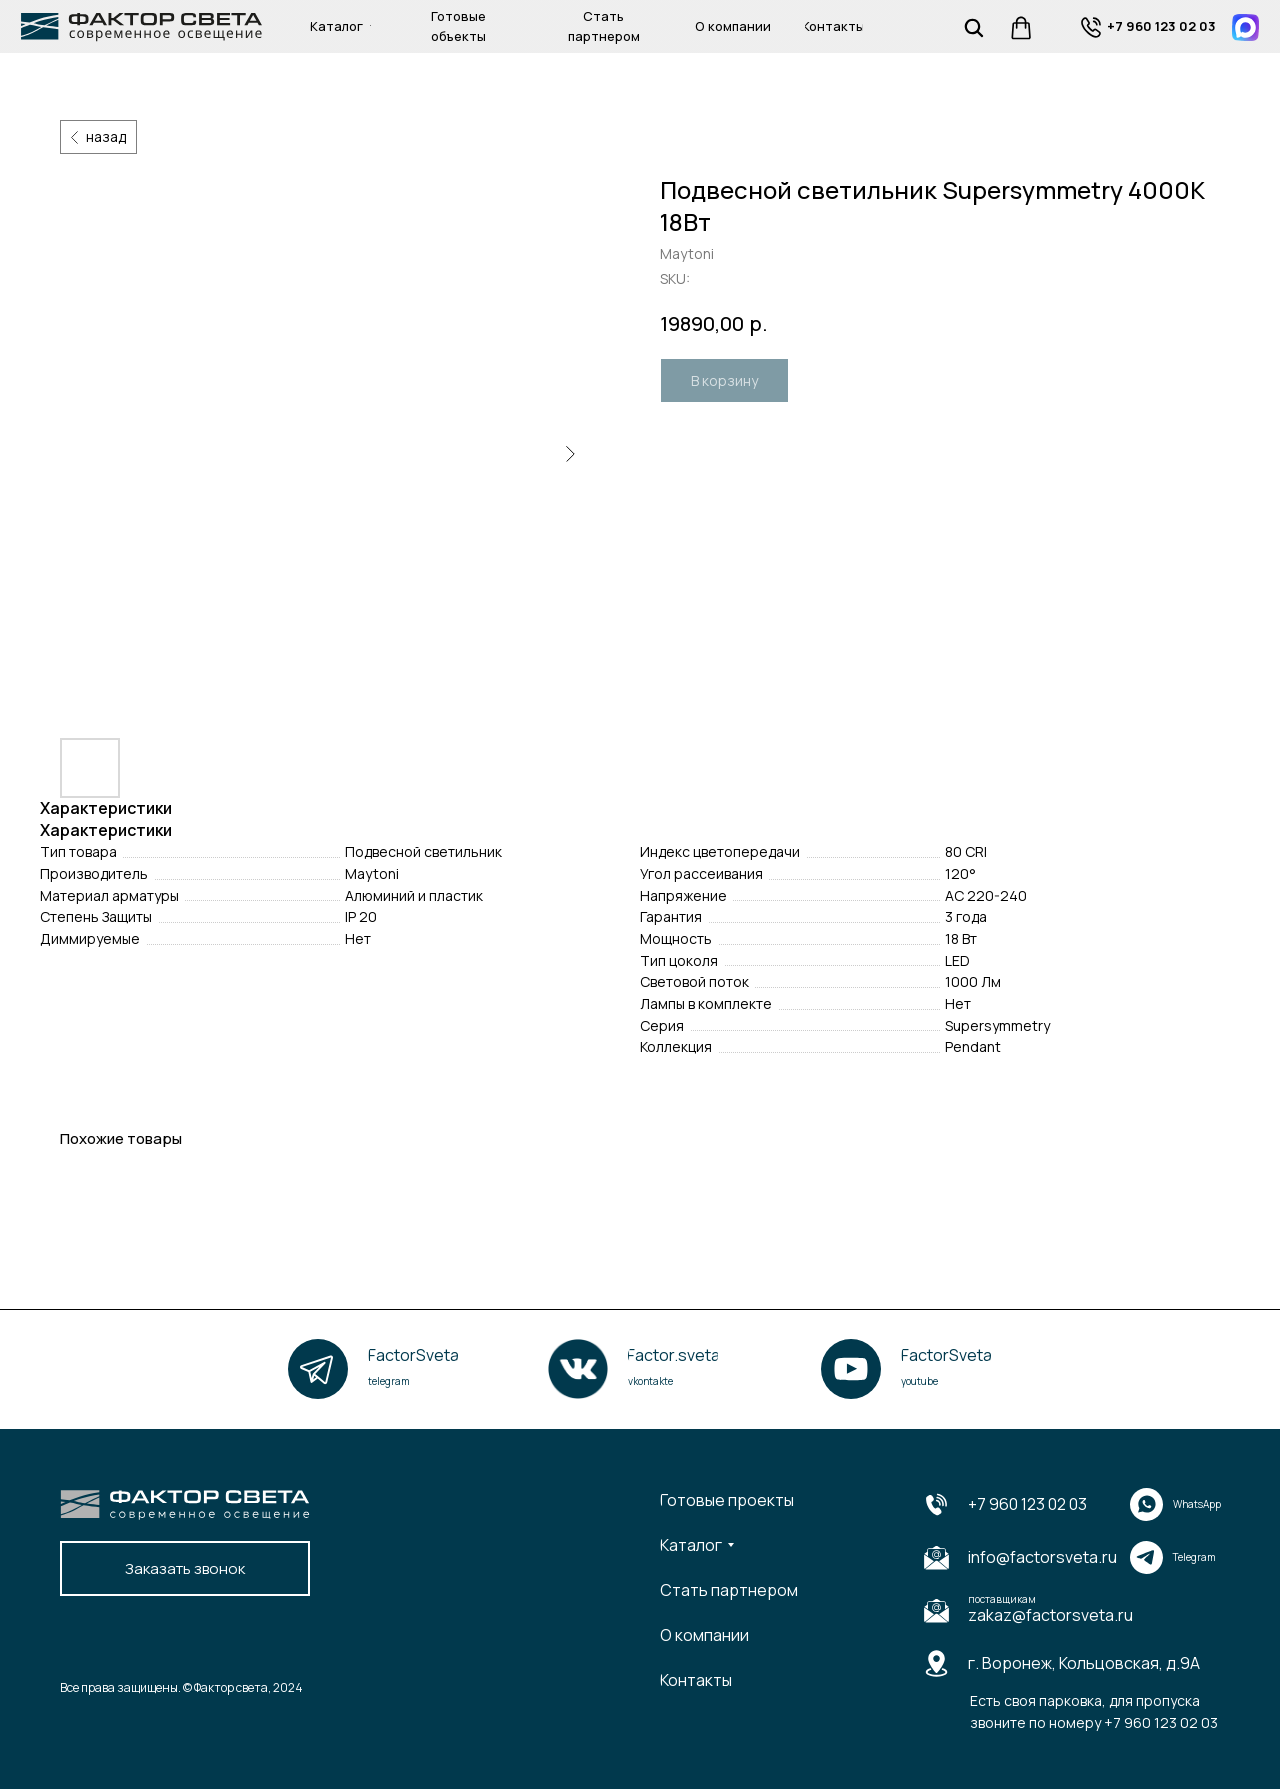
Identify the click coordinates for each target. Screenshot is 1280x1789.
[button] (185, 1568)
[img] (1091, 27)
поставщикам (1002, 1599)
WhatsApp (1197, 1504)
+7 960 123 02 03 (1027, 1504)
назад (106, 136)
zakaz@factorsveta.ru (1050, 1615)
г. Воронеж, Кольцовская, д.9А (1084, 1663)
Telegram (1194, 1557)
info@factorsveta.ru (1042, 1557)
